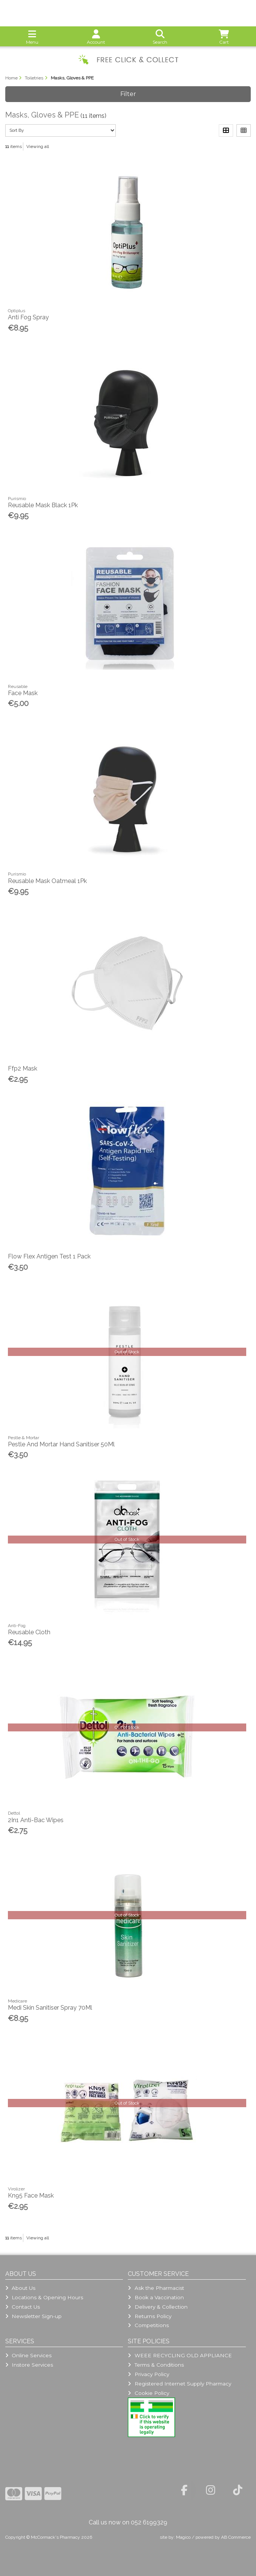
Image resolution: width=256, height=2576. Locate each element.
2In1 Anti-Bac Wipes (36, 1820)
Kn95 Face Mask (31, 2195)
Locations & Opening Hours (44, 2297)
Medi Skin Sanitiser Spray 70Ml (50, 2007)
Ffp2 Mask (22, 1068)
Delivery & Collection (157, 2307)
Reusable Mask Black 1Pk (43, 505)
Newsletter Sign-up (33, 2316)
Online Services (28, 2355)
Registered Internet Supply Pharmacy (179, 2384)
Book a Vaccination (155, 2297)
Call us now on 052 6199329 (128, 2522)
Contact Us (22, 2307)
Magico (183, 2537)
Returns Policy (149, 2316)
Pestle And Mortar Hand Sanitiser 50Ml (61, 1444)
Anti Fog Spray (28, 317)
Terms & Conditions (155, 2365)
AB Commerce (236, 2537)
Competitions (148, 2325)
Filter (128, 94)
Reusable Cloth (29, 1632)
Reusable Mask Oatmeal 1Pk (47, 881)
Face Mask (23, 693)
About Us (20, 2288)
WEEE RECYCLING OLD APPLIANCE (180, 2355)
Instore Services (29, 2365)
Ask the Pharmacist (156, 2288)
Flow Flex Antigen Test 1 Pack (49, 1256)
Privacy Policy (148, 2374)
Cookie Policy (148, 2393)
